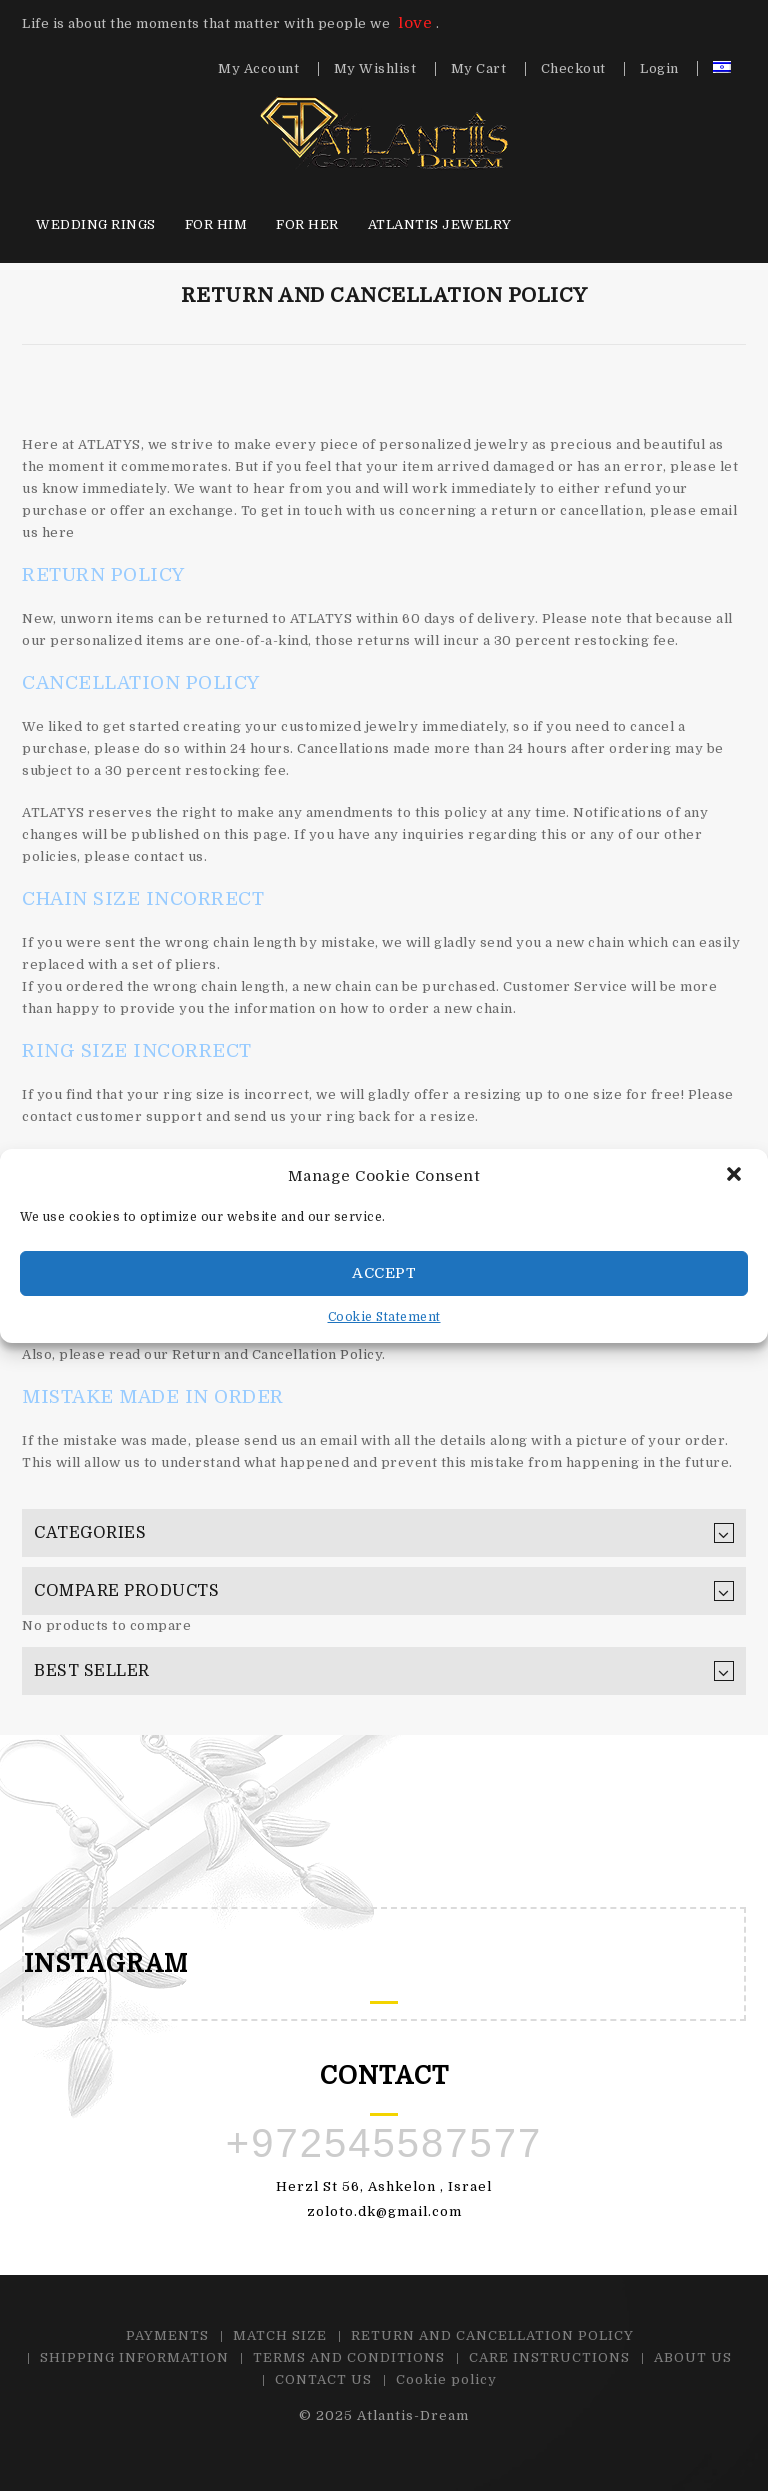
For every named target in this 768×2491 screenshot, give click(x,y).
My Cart (479, 69)
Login (659, 69)
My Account (258, 69)
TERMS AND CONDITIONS (349, 2357)
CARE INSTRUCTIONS (549, 2357)
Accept (384, 1273)
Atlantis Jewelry (440, 224)
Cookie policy (446, 2379)
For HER (307, 224)
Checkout (573, 69)
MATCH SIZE (280, 2335)
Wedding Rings (96, 224)
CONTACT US (323, 2379)
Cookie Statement (384, 1317)
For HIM (216, 224)
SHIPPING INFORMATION (134, 2357)
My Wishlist (375, 69)
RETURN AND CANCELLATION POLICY (492, 2335)
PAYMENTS (167, 2335)
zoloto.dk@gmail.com (384, 2211)
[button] (736, 1176)
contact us (169, 856)
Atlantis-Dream (413, 2415)
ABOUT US (693, 2357)
